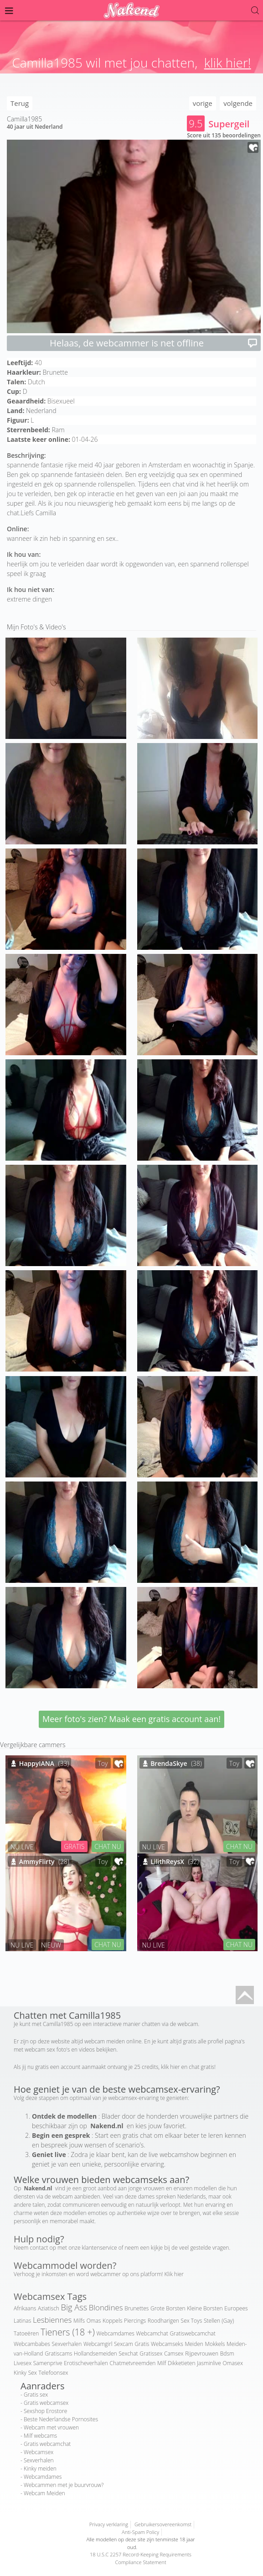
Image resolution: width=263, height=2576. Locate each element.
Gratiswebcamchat (192, 2333)
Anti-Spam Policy (140, 2532)
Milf (161, 2363)
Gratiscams (58, 2353)
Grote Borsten (168, 2308)
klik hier (170, 2067)
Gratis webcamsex (46, 2403)
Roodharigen (163, 2321)
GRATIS (74, 1846)
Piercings (135, 2321)
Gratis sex (36, 2394)
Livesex (22, 2363)
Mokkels (215, 2344)
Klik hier (174, 2274)
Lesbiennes (52, 2319)
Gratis (141, 2344)
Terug (19, 103)
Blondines (106, 2307)
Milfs (79, 2321)
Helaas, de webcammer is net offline (154, 343)
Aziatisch (48, 2308)
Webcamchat (152, 2333)
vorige (202, 103)
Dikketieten (181, 2363)
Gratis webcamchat (47, 2444)
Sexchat (128, 2353)
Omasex (233, 2363)
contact (39, 2247)
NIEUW (51, 1945)
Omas (94, 2321)
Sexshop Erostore (45, 2411)
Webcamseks (167, 2344)
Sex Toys (191, 2321)
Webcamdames (115, 2333)
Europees (236, 2308)
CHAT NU (107, 1846)
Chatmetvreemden (133, 2363)
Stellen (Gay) (219, 2321)
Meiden (194, 2344)
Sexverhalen (67, 2344)
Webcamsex (38, 2452)
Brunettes (136, 2308)
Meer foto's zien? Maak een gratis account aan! (131, 1718)
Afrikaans (25, 2308)
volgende (238, 103)
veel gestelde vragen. (204, 2247)
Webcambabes (32, 2344)
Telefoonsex (53, 2373)
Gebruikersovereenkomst (162, 2524)
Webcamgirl (97, 2344)
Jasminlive (209, 2363)
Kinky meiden (40, 2468)
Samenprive (47, 2363)
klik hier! (227, 62)
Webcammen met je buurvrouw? (63, 2485)
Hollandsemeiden (95, 2353)
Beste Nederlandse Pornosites (61, 2419)
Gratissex (150, 2353)
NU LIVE (21, 1847)
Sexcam (123, 2344)
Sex (32, 2373)
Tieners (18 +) (68, 2332)
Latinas (22, 2321)
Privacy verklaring (108, 2524)
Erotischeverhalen (86, 2363)
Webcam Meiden (44, 2493)
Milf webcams (40, 2436)
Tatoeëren (26, 2333)
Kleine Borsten (204, 2308)
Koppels (112, 2321)
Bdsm (227, 2353)
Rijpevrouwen (201, 2353)
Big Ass (74, 2307)
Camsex (174, 2353)
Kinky (20, 2373)
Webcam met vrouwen (51, 2427)
